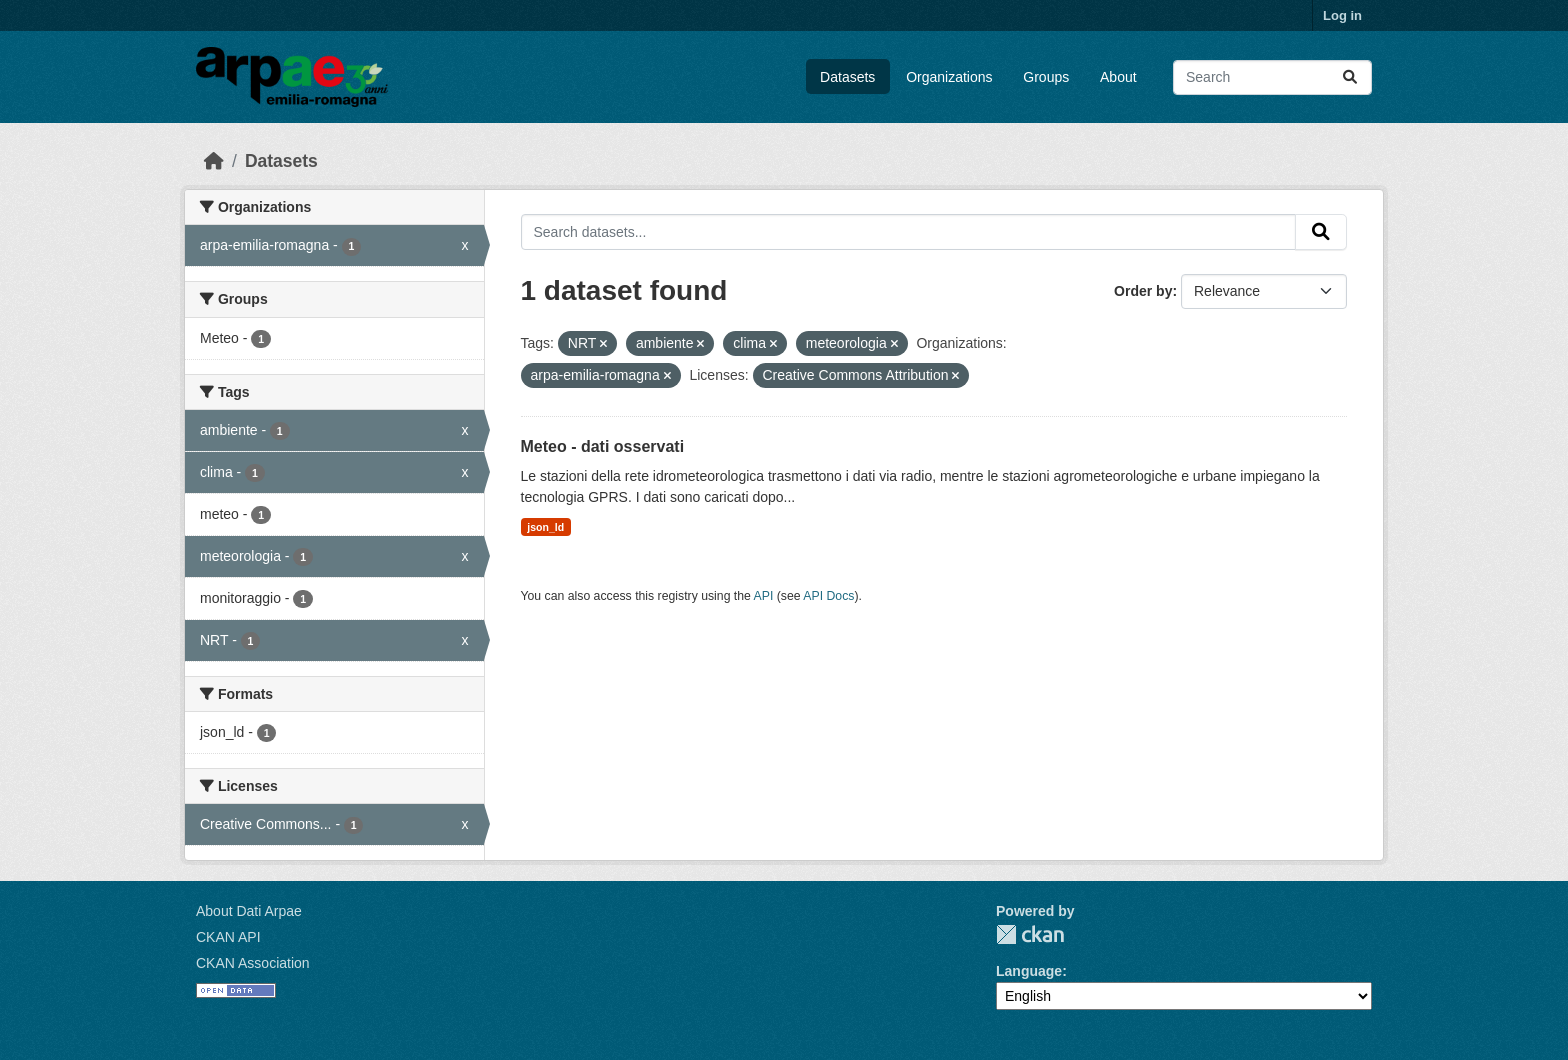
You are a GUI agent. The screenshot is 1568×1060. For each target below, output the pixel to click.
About (1118, 77)
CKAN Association (253, 963)
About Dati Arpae (249, 911)
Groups (1046, 77)
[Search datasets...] (1272, 77)
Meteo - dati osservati (603, 446)
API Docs (828, 596)
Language (1029, 971)
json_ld (545, 527)
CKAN (1030, 934)
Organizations (949, 77)
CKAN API (228, 937)
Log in (1342, 15)
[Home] (214, 161)
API (764, 596)
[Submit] (1350, 77)
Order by (1143, 291)
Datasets (847, 77)
